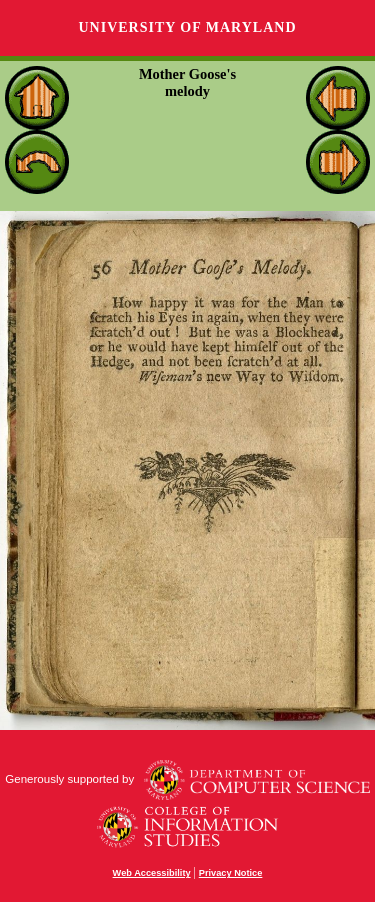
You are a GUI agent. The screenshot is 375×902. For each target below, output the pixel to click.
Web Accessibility (152, 873)
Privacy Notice (231, 873)
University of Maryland (187, 27)
